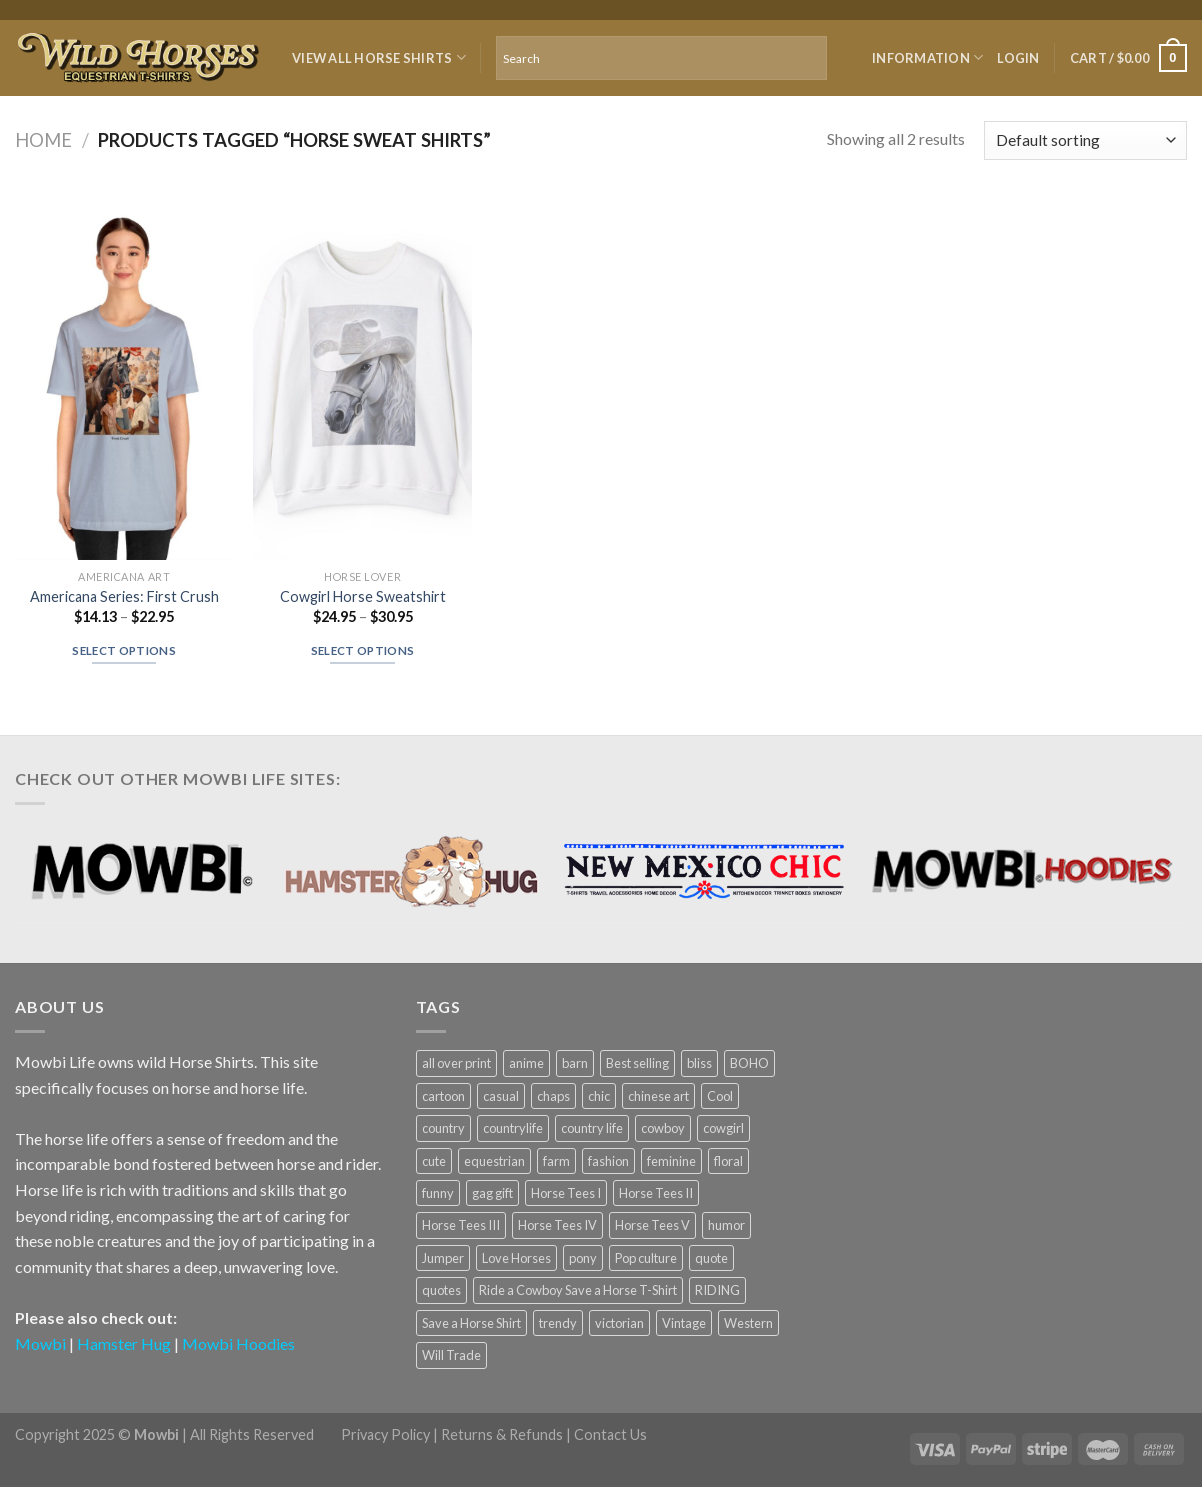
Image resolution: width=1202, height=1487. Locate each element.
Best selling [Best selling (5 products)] (637, 1063)
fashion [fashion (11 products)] (608, 1161)
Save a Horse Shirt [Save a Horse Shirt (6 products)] (471, 1323)
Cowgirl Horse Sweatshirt (363, 596)
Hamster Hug (124, 1343)
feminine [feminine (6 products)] (671, 1161)
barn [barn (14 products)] (575, 1063)
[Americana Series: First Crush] (124, 377)
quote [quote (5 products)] (711, 1258)
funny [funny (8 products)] (438, 1193)
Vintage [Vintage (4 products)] (684, 1323)
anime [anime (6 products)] (526, 1063)
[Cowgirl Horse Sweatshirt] (362, 377)
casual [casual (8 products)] (501, 1096)
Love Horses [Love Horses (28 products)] (516, 1258)
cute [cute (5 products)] (434, 1161)
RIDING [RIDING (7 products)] (717, 1290)
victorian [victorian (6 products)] (619, 1323)
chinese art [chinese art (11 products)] (658, 1096)
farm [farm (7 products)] (556, 1161)
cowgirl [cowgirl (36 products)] (723, 1128)
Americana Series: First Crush (124, 596)
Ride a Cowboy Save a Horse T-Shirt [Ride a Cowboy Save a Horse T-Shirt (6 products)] (578, 1290)
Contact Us (610, 1434)
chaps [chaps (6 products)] (553, 1096)
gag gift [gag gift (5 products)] (492, 1193)
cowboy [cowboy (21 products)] (663, 1128)
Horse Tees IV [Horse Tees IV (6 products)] (557, 1225)
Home (43, 140)
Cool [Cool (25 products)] (720, 1096)
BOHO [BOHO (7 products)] (749, 1063)
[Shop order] (1085, 140)
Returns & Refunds (502, 1434)
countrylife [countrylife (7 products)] (513, 1128)
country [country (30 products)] (443, 1128)
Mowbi (40, 1343)
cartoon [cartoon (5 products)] (443, 1096)
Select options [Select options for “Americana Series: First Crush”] (124, 650)
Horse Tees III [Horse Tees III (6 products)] (461, 1225)
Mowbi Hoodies (238, 1343)
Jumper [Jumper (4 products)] (443, 1258)
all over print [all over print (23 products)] (456, 1063)
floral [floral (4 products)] (728, 1161)
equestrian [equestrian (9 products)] (494, 1161)
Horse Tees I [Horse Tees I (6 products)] (566, 1193)
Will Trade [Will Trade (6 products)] (451, 1355)
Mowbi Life (55, 1061)
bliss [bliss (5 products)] (699, 1063)
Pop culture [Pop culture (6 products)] (646, 1258)
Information (927, 57)
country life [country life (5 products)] (592, 1128)
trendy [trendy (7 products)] (558, 1323)
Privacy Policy (385, 1434)
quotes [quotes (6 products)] (441, 1290)
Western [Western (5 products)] (748, 1323)
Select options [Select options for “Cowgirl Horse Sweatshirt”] (363, 650)
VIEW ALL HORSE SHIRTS (379, 57)
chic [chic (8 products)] (599, 1096)
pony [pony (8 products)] (583, 1258)
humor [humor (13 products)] (726, 1225)
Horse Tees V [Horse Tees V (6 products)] (652, 1225)
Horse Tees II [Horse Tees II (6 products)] (656, 1193)
